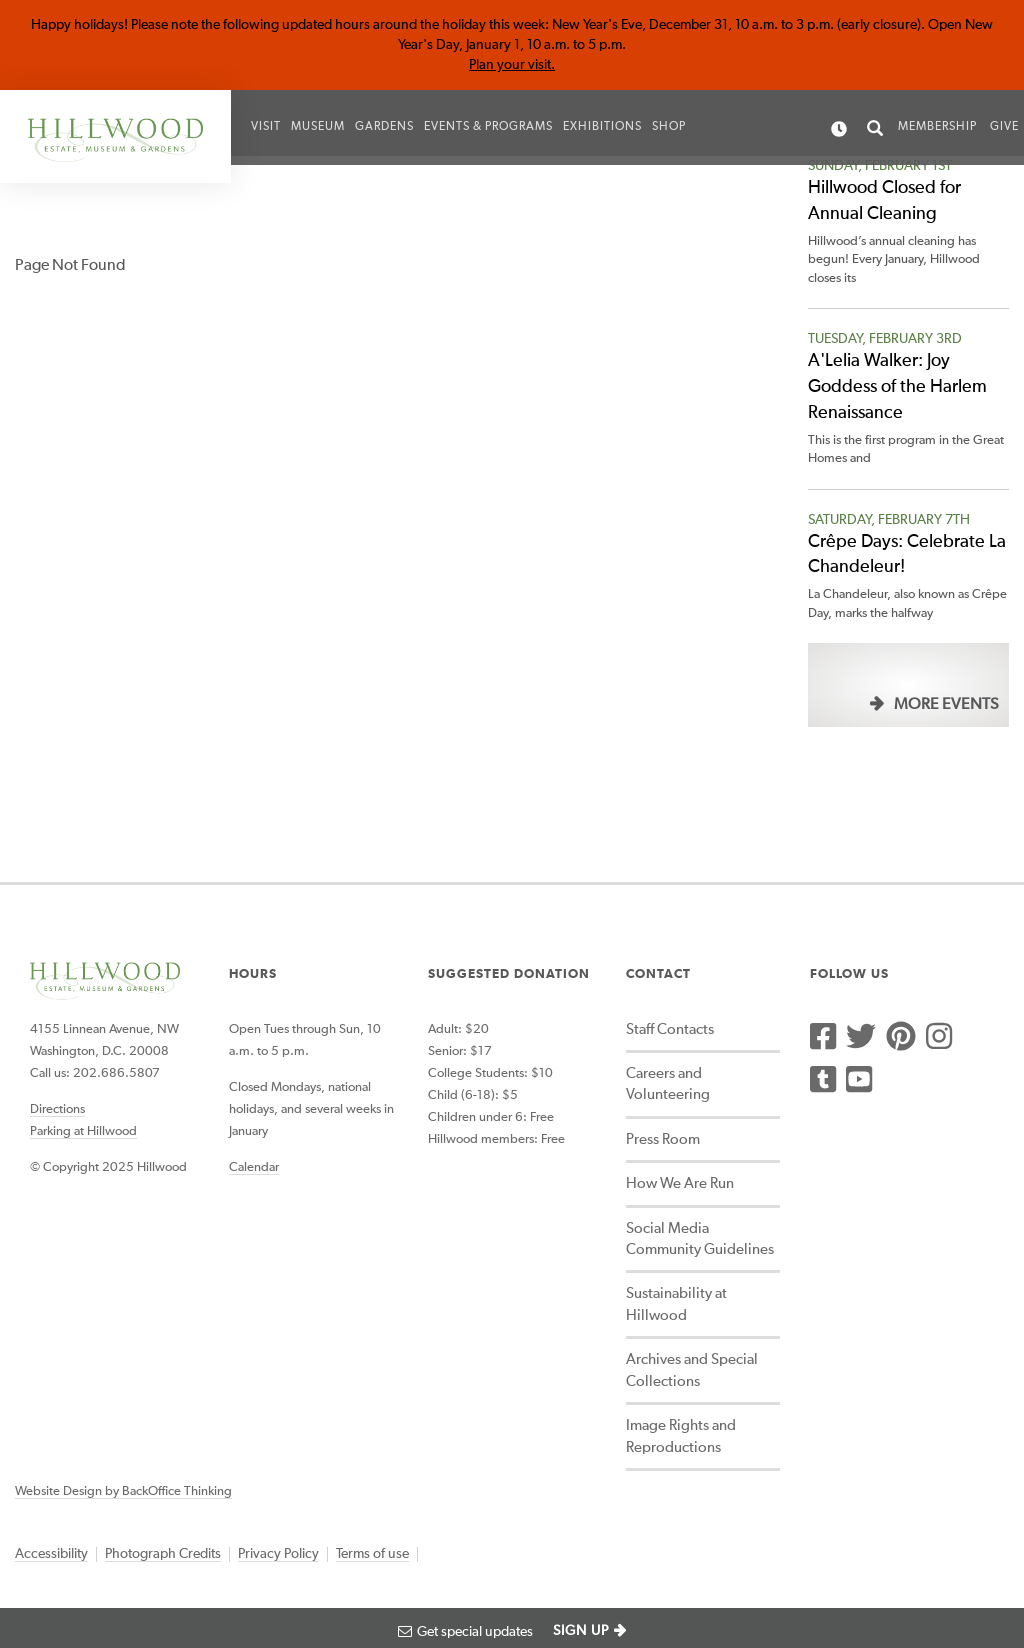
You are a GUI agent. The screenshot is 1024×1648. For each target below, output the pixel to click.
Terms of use (372, 1554)
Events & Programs (488, 127)
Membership (937, 127)
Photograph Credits (163, 1554)
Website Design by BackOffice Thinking (123, 1491)
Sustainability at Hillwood (676, 1304)
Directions (57, 1109)
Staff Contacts (670, 1029)
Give (1004, 127)
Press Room (663, 1139)
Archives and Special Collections (692, 1370)
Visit (266, 127)
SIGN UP (581, 1631)
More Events (946, 705)
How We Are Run (680, 1183)
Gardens (384, 127)
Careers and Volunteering (668, 1084)
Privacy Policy (278, 1554)
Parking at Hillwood (83, 1131)
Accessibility (51, 1554)
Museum (318, 127)
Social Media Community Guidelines (700, 1239)
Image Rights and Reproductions (681, 1436)
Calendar (254, 1167)
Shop (669, 127)
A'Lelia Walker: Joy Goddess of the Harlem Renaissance (897, 386)
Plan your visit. (512, 65)
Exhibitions (602, 127)
